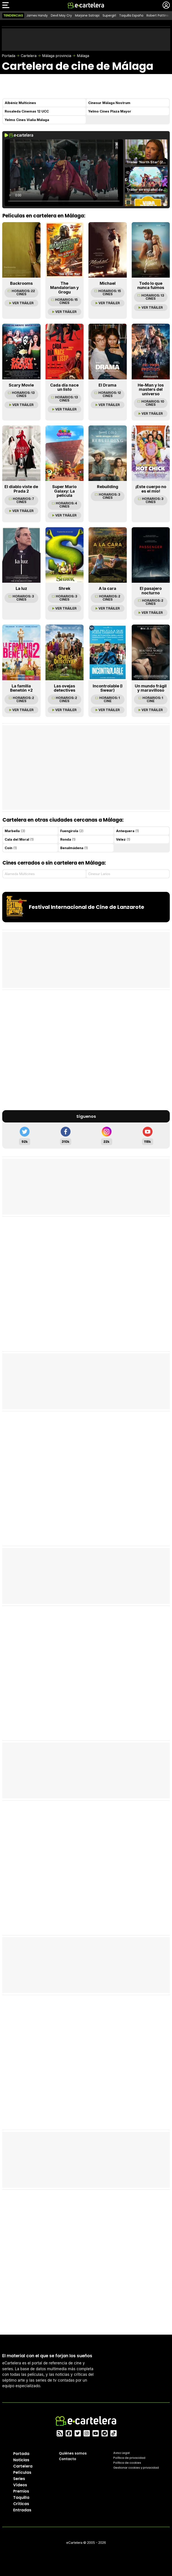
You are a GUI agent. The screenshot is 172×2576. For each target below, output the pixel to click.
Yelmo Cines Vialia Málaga (27, 120)
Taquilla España (131, 15)
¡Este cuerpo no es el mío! (150, 489)
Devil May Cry (61, 15)
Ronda (68, 839)
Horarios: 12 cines (109, 394)
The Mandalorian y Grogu (64, 287)
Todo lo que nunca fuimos (150, 285)
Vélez (123, 839)
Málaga (83, 55)
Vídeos (20, 2485)
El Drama (107, 385)
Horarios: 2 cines (109, 598)
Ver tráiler (23, 303)
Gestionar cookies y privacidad (136, 2467)
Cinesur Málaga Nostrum (109, 103)
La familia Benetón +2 (21, 688)
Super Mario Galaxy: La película (64, 491)
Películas (22, 2472)
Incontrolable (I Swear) (108, 688)
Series (19, 2478)
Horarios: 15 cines (66, 301)
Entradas (22, 2510)
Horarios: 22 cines (23, 292)
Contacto (67, 2459)
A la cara (107, 588)
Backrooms (21, 283)
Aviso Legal (121, 2453)
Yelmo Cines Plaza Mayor (109, 111)
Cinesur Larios (99, 874)
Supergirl (109, 15)
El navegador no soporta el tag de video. (63, 172)
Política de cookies (127, 2463)
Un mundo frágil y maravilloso (151, 688)
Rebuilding (107, 487)
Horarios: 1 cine (109, 699)
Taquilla (21, 2497)
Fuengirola (72, 831)
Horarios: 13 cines (152, 297)
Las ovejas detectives (64, 688)
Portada (8, 55)
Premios (21, 2491)
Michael (108, 283)
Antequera (127, 831)
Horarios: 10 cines (152, 403)
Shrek (64, 588)
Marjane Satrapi (87, 15)
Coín (11, 848)
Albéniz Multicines (20, 103)
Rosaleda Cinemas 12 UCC (27, 111)
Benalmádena (74, 848)
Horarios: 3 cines (109, 496)
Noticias (21, 2460)
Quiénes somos (73, 2453)
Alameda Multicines (20, 874)
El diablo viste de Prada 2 (21, 489)
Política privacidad (129, 2458)
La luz (21, 588)
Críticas (21, 2503)
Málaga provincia (56, 55)
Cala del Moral (19, 839)
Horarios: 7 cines (23, 500)
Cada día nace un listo (64, 387)
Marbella (15, 831)
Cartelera (29, 55)
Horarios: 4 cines (66, 505)
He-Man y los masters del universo (151, 389)
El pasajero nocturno (151, 590)
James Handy (37, 15)
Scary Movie (21, 385)
